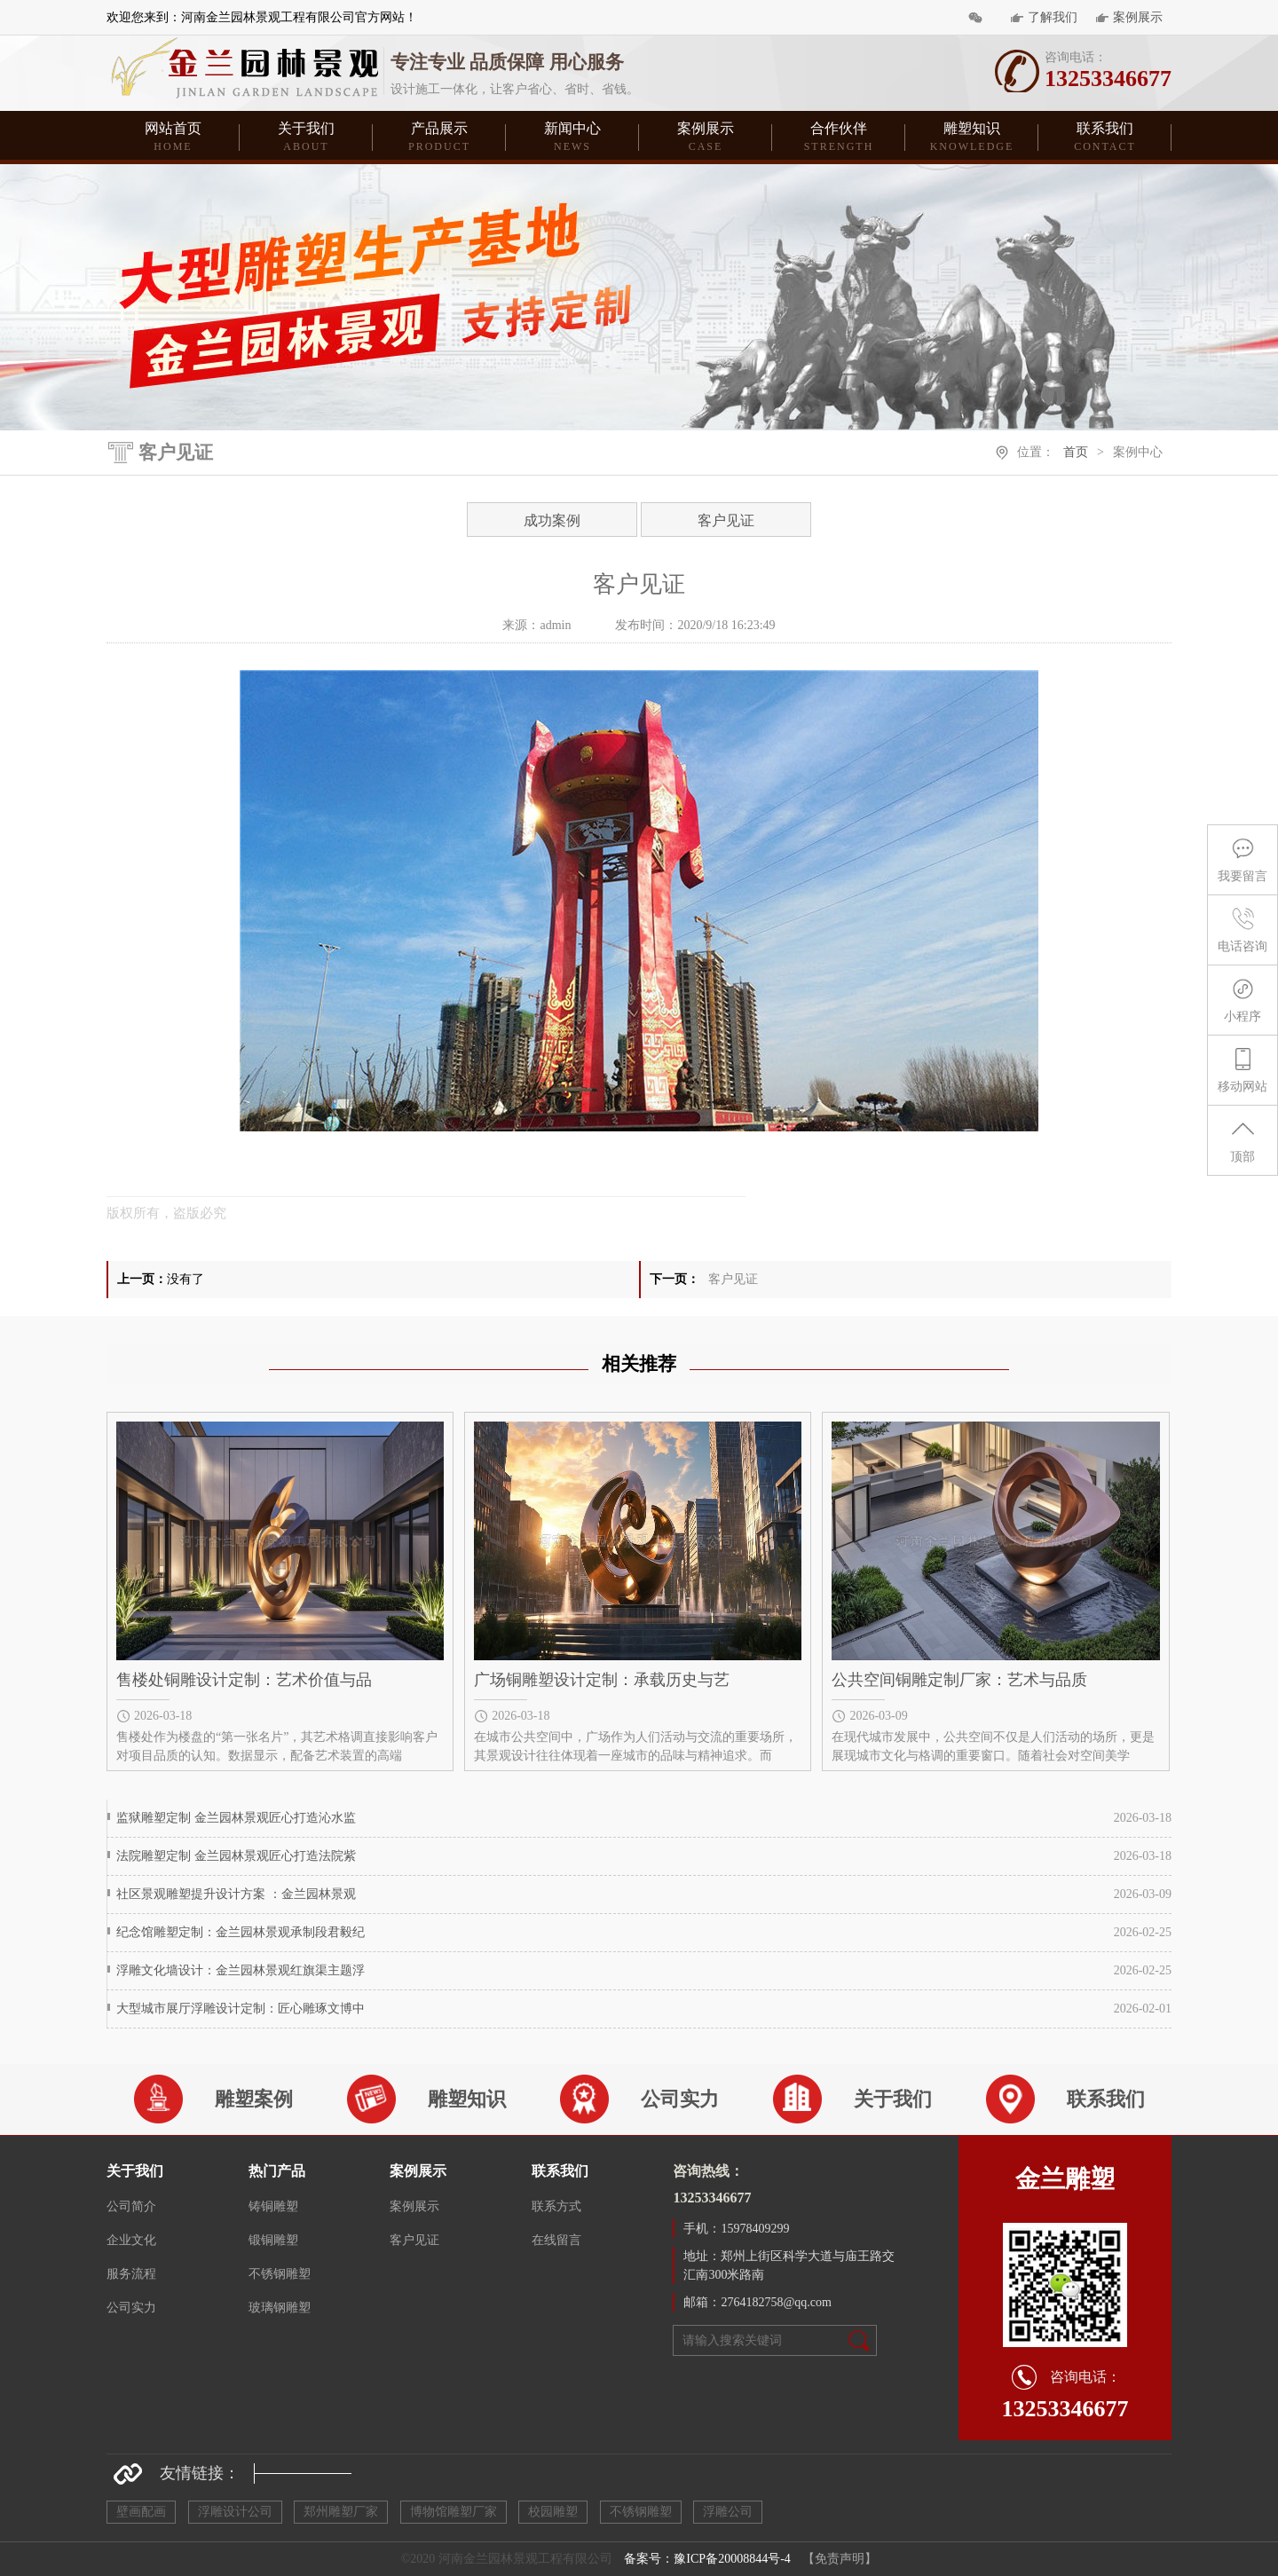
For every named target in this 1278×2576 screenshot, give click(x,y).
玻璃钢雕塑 (279, 2307)
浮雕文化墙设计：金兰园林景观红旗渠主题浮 (240, 1970)
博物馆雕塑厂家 (453, 2511)
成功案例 (552, 520)
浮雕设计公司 (235, 2511)
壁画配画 (141, 2511)
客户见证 (726, 520)
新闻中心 (572, 138)
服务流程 (131, 2274)
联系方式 (556, 2206)
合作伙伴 (838, 138)
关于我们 (306, 138)
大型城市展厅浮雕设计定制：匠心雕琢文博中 (240, 2008)
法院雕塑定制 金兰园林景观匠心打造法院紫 (236, 1856)
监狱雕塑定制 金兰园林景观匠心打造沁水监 (236, 1817)
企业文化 (131, 2240)
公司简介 (131, 2206)
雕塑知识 (971, 138)
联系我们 (1105, 138)
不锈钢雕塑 (279, 2274)
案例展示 (1138, 17)
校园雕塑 (553, 2511)
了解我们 (1052, 17)
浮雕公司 (728, 2511)
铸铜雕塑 (273, 2206)
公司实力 (131, 2307)
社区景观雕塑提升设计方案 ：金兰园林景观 (236, 1894)
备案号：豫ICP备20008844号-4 (707, 2558)
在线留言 (556, 2240)
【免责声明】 (839, 2558)
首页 (1075, 452)
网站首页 (173, 138)
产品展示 (439, 138)
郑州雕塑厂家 (341, 2511)
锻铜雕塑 (273, 2240)
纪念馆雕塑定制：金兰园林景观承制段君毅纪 (240, 1932)
